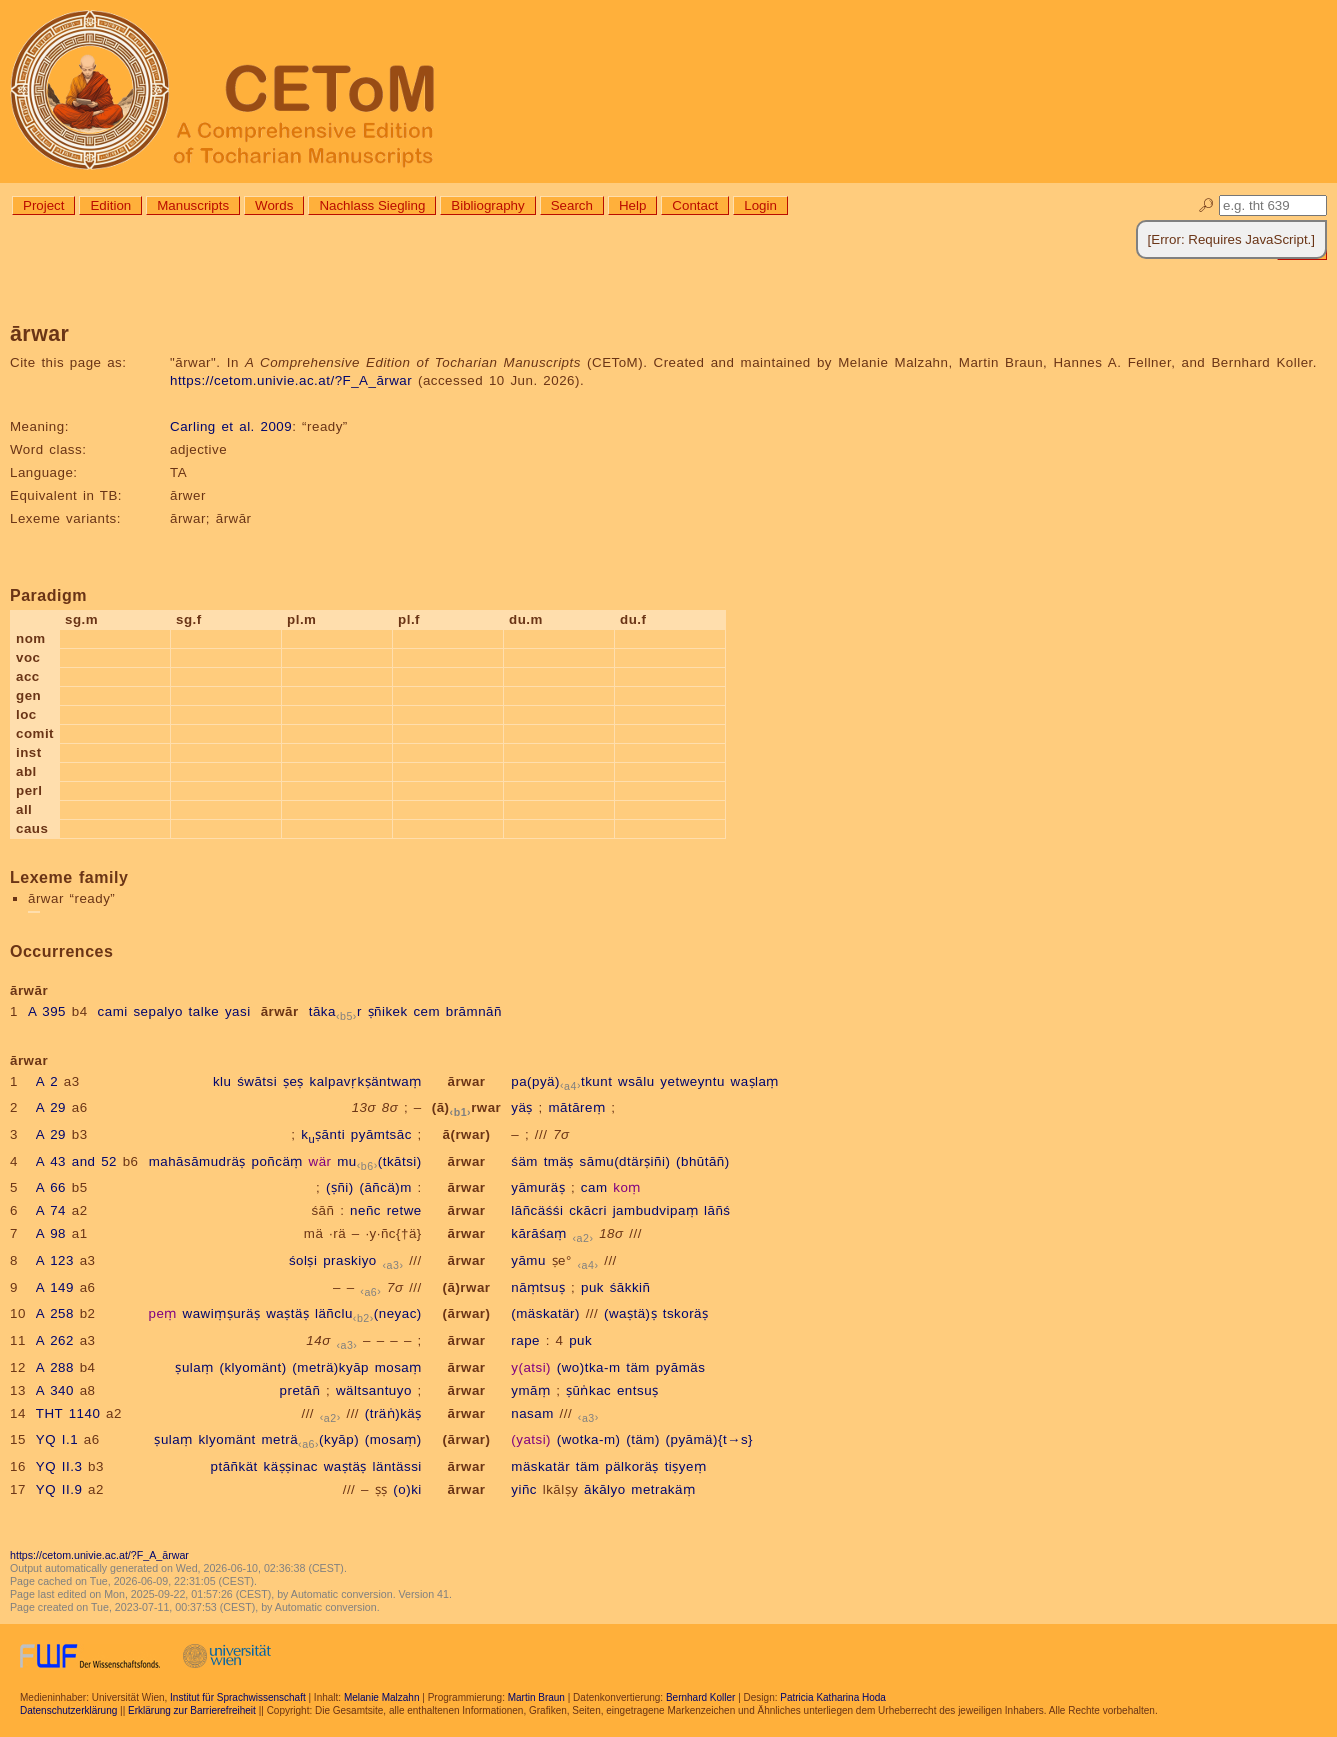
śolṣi (303, 1260)
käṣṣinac (290, 1466)
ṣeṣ (293, 1081)
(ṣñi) (340, 1187)
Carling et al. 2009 (231, 426)
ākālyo (605, 1489)
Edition (110, 205)
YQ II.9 (59, 1489)
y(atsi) (531, 1367)
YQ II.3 (59, 1466)
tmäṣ (559, 1161)
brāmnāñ (474, 1011)
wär (320, 1161)
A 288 (55, 1367)
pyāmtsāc (381, 1134)
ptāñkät (234, 1466)
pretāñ (300, 1390)
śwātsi (257, 1081)
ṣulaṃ (194, 1367)
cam (594, 1187)
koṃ (627, 1187)
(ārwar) (467, 1313)
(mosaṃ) (393, 1439)
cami (113, 1011)
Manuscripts (193, 205)
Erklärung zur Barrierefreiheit (192, 1710)
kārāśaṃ (539, 1233)
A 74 (51, 1210)
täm (638, 1367)
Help (632, 205)
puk (592, 1287)
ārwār (280, 1011)
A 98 (51, 1233)
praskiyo (350, 1260)
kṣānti (323, 1134)
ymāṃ (530, 1390)
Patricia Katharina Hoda (833, 1697)
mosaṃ (398, 1367)
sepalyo (157, 1011)
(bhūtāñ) (703, 1161)
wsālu (636, 1081)
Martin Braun (536, 1697)
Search (572, 205)
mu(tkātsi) (379, 1161)
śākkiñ (630, 1287)
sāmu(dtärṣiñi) (625, 1161)
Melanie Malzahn (382, 1697)
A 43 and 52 (76, 1161)
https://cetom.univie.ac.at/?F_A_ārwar (291, 380)
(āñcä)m (385, 1187)
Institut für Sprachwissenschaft (238, 1697)
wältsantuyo (374, 1390)
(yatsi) (531, 1439)
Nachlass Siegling (372, 205)
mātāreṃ (576, 1107)
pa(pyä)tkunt (561, 1081)
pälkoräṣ (632, 1466)
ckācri (588, 1210)
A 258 (55, 1313)
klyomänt (226, 1439)
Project (43, 205)
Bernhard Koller (700, 1697)
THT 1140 (68, 1413)
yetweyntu (692, 1081)
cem (426, 1011)
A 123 (55, 1260)
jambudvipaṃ (656, 1210)
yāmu (528, 1260)
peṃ (163, 1313)
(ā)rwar (467, 1107)
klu (222, 1081)
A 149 (55, 1287)
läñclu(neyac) (368, 1313)
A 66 (51, 1187)
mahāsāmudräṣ (197, 1161)
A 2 (47, 1081)
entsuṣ (638, 1390)
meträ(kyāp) (311, 1439)
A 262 (55, 1340)
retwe (404, 1210)
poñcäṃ (277, 1161)
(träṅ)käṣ (393, 1413)
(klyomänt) (252, 1367)
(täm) (643, 1439)
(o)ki (407, 1489)
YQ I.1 (57, 1439)
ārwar (466, 1081)
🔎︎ (1206, 205)
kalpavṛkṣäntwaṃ (366, 1081)
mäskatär (540, 1466)
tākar (335, 1011)
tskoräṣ (686, 1313)
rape (525, 1340)
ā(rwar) (467, 1134)
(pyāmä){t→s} (709, 1439)
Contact (695, 205)
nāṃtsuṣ (538, 1287)
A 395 (47, 1011)
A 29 (51, 1107)
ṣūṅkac (588, 1390)
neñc (365, 1210)
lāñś (717, 1210)
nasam (532, 1413)
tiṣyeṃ (686, 1466)
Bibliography (487, 205)
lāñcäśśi (537, 1210)
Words (274, 205)
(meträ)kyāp (330, 1367)
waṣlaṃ (755, 1081)
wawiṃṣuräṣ (222, 1313)
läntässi (397, 1466)
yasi (238, 1011)
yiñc (524, 1489)
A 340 (55, 1390)
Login (760, 205)
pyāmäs (681, 1367)
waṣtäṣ (287, 1313)
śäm (524, 1161)
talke (204, 1011)
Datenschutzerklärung (68, 1710)
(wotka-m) (589, 1439)
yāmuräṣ (538, 1187)
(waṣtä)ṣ (630, 1313)
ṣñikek (388, 1011)
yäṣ (522, 1107)
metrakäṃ (663, 1489)
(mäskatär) (545, 1313)
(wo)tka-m (589, 1367)
